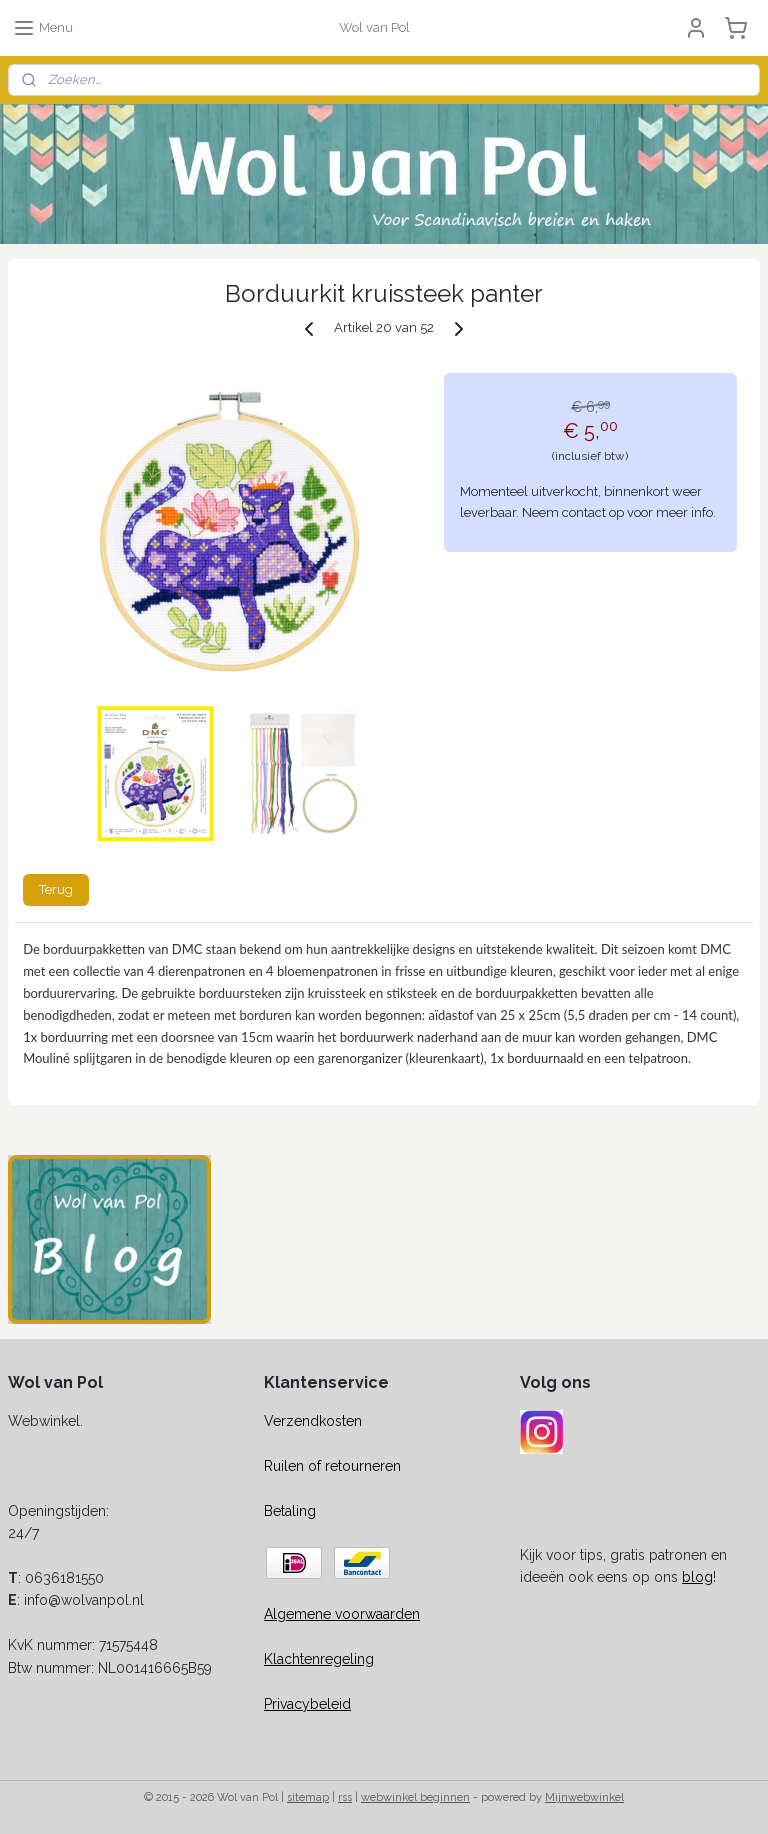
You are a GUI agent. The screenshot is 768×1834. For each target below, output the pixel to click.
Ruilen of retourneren (332, 1466)
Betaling (290, 1511)
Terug (56, 889)
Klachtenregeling (319, 1659)
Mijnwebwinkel (584, 1797)
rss (345, 1797)
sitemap (308, 1797)
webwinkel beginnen (415, 1797)
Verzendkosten (313, 1421)
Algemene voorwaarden (342, 1614)
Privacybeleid (307, 1704)
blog (697, 1577)
